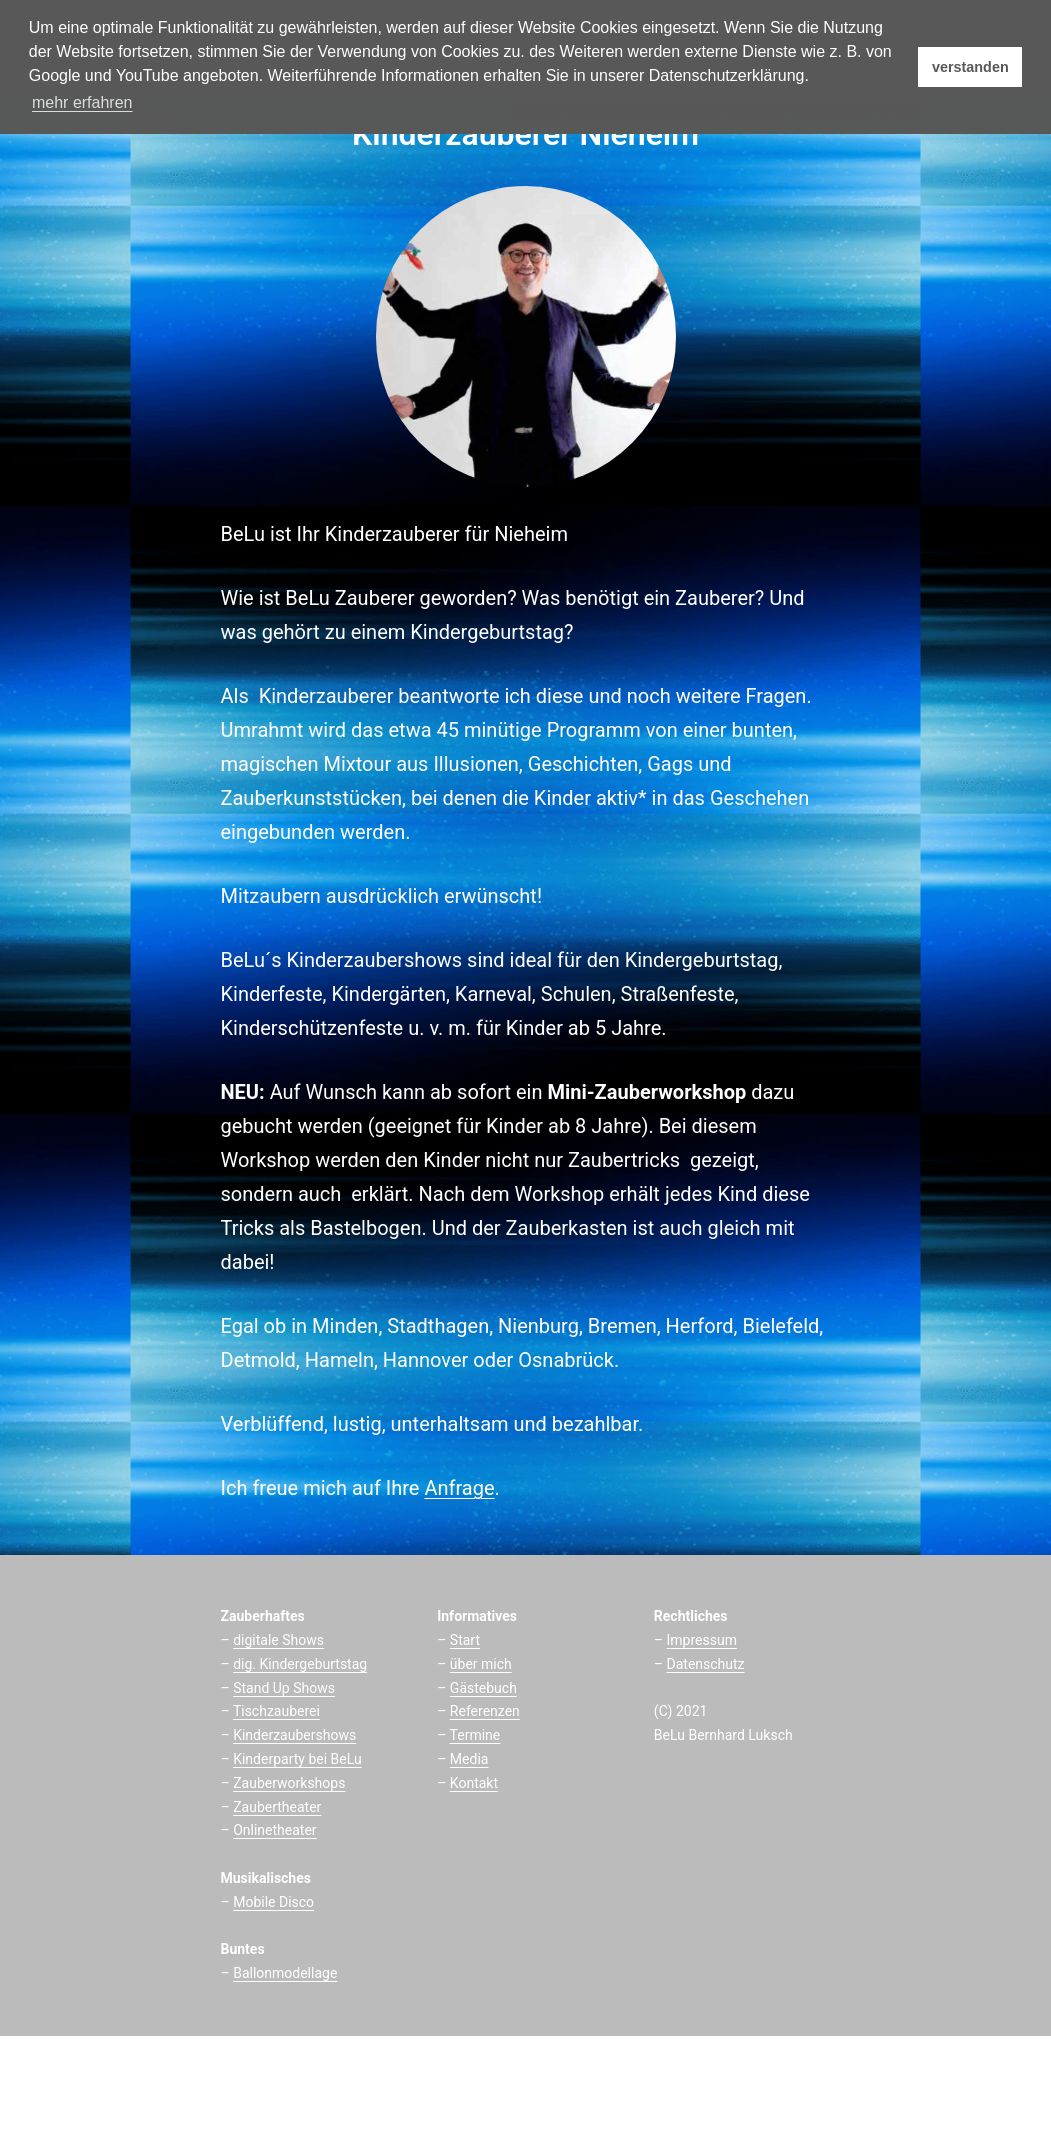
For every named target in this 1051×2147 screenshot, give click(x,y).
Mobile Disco (273, 1902)
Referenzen (485, 1711)
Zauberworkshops (289, 1783)
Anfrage (459, 1488)
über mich (481, 1664)
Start (465, 1640)
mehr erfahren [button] (82, 102)
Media (469, 1759)
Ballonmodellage (285, 1973)
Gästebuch (483, 1688)
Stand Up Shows (284, 1688)
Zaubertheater (277, 1807)
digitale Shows (278, 1640)
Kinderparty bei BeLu (297, 1759)
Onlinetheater (274, 1830)
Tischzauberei (276, 1711)
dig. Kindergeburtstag (300, 1664)
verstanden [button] (970, 67)
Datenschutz (706, 1664)
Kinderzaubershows (294, 1735)
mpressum (703, 1640)
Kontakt (474, 1783)
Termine (475, 1735)
